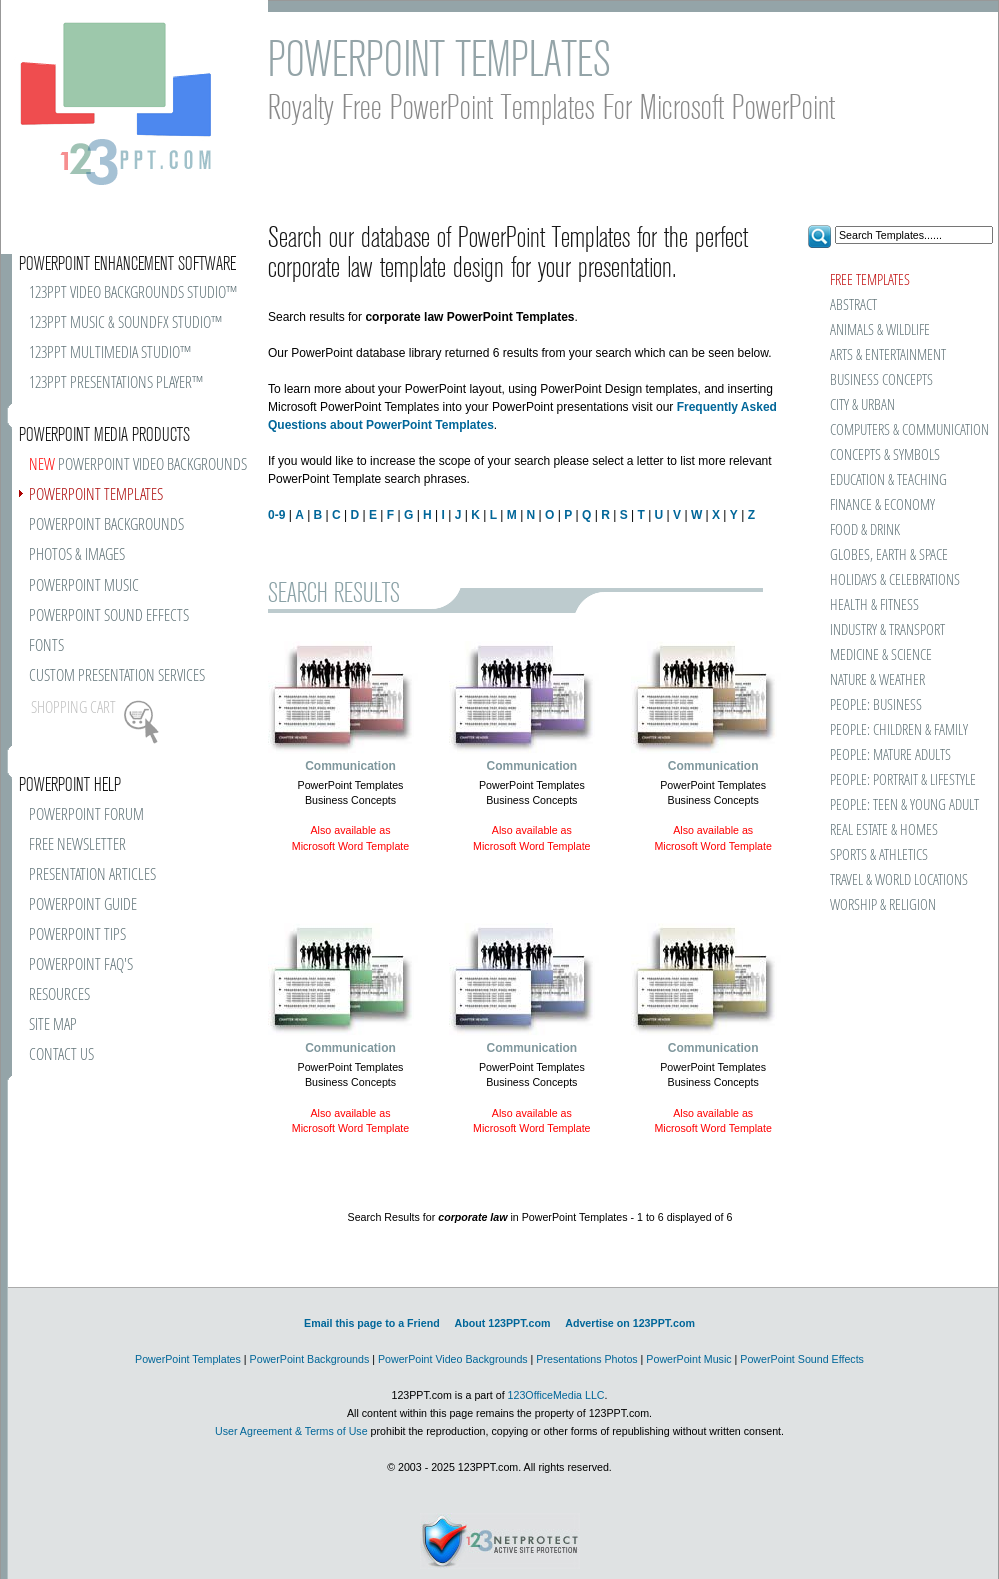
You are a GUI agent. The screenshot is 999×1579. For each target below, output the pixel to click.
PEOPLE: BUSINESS (876, 705)
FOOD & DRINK (865, 530)
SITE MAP (53, 1025)
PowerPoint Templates (188, 1359)
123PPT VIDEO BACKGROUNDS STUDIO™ (133, 293)
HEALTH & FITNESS (874, 605)
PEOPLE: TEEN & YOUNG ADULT (904, 805)
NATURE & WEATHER (877, 680)
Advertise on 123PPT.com (630, 1323)
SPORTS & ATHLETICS (879, 855)
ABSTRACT (853, 305)
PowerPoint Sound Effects (802, 1359)
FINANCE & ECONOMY (882, 505)
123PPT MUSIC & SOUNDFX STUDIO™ (125, 323)
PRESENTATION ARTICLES (92, 875)
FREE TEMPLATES (870, 280)
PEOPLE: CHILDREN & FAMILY (899, 730)
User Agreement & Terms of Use (291, 1431)
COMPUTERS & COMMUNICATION (908, 430)
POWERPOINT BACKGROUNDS (106, 525)
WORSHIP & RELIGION (883, 905)
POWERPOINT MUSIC (84, 586)
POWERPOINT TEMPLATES (96, 495)
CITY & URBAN (862, 405)
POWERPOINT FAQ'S (81, 965)
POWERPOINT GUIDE (83, 905)
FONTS (46, 646)
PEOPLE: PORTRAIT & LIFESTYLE (903, 780)
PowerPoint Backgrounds (310, 1359)
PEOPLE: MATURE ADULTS (890, 755)
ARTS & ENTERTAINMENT (888, 355)
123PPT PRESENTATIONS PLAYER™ (116, 383)
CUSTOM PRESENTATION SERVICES (117, 676)
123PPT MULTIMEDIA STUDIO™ (110, 353)
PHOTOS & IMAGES (77, 555)
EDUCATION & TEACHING (888, 480)
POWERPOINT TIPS (77, 935)
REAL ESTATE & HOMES (884, 830)
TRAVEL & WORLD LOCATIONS (899, 880)
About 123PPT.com (502, 1323)
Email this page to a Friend (372, 1323)
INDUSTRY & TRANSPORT (887, 630)
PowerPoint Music (688, 1359)
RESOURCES (59, 995)
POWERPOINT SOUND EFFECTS (109, 616)
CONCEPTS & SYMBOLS (885, 455)
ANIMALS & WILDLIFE (880, 330)
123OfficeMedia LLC (556, 1395)
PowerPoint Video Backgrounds (453, 1359)
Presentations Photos (586, 1359)
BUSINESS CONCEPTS (881, 380)
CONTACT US (61, 1055)
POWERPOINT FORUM (86, 815)
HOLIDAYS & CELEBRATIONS (895, 580)
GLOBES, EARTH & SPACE (889, 555)
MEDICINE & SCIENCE (881, 655)
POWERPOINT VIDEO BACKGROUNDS (138, 465)
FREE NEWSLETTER (77, 845)
